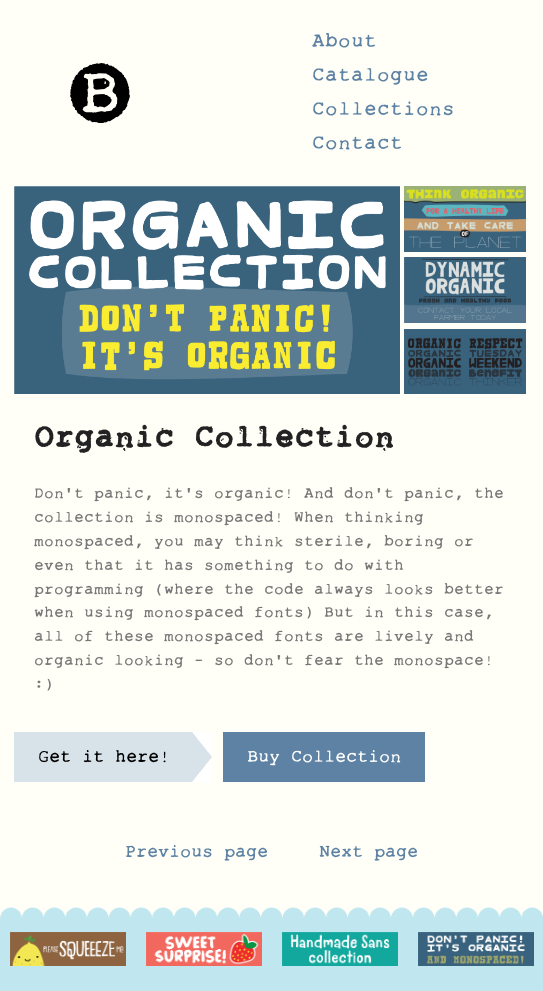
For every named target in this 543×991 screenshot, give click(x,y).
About (344, 47)
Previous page (196, 857)
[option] (68, 949)
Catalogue (370, 81)
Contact (357, 149)
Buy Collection (324, 762)
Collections (383, 115)
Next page (368, 857)
